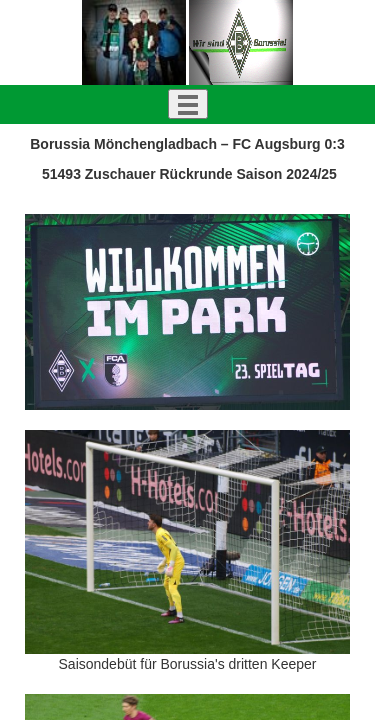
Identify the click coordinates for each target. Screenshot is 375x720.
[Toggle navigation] (188, 104)
